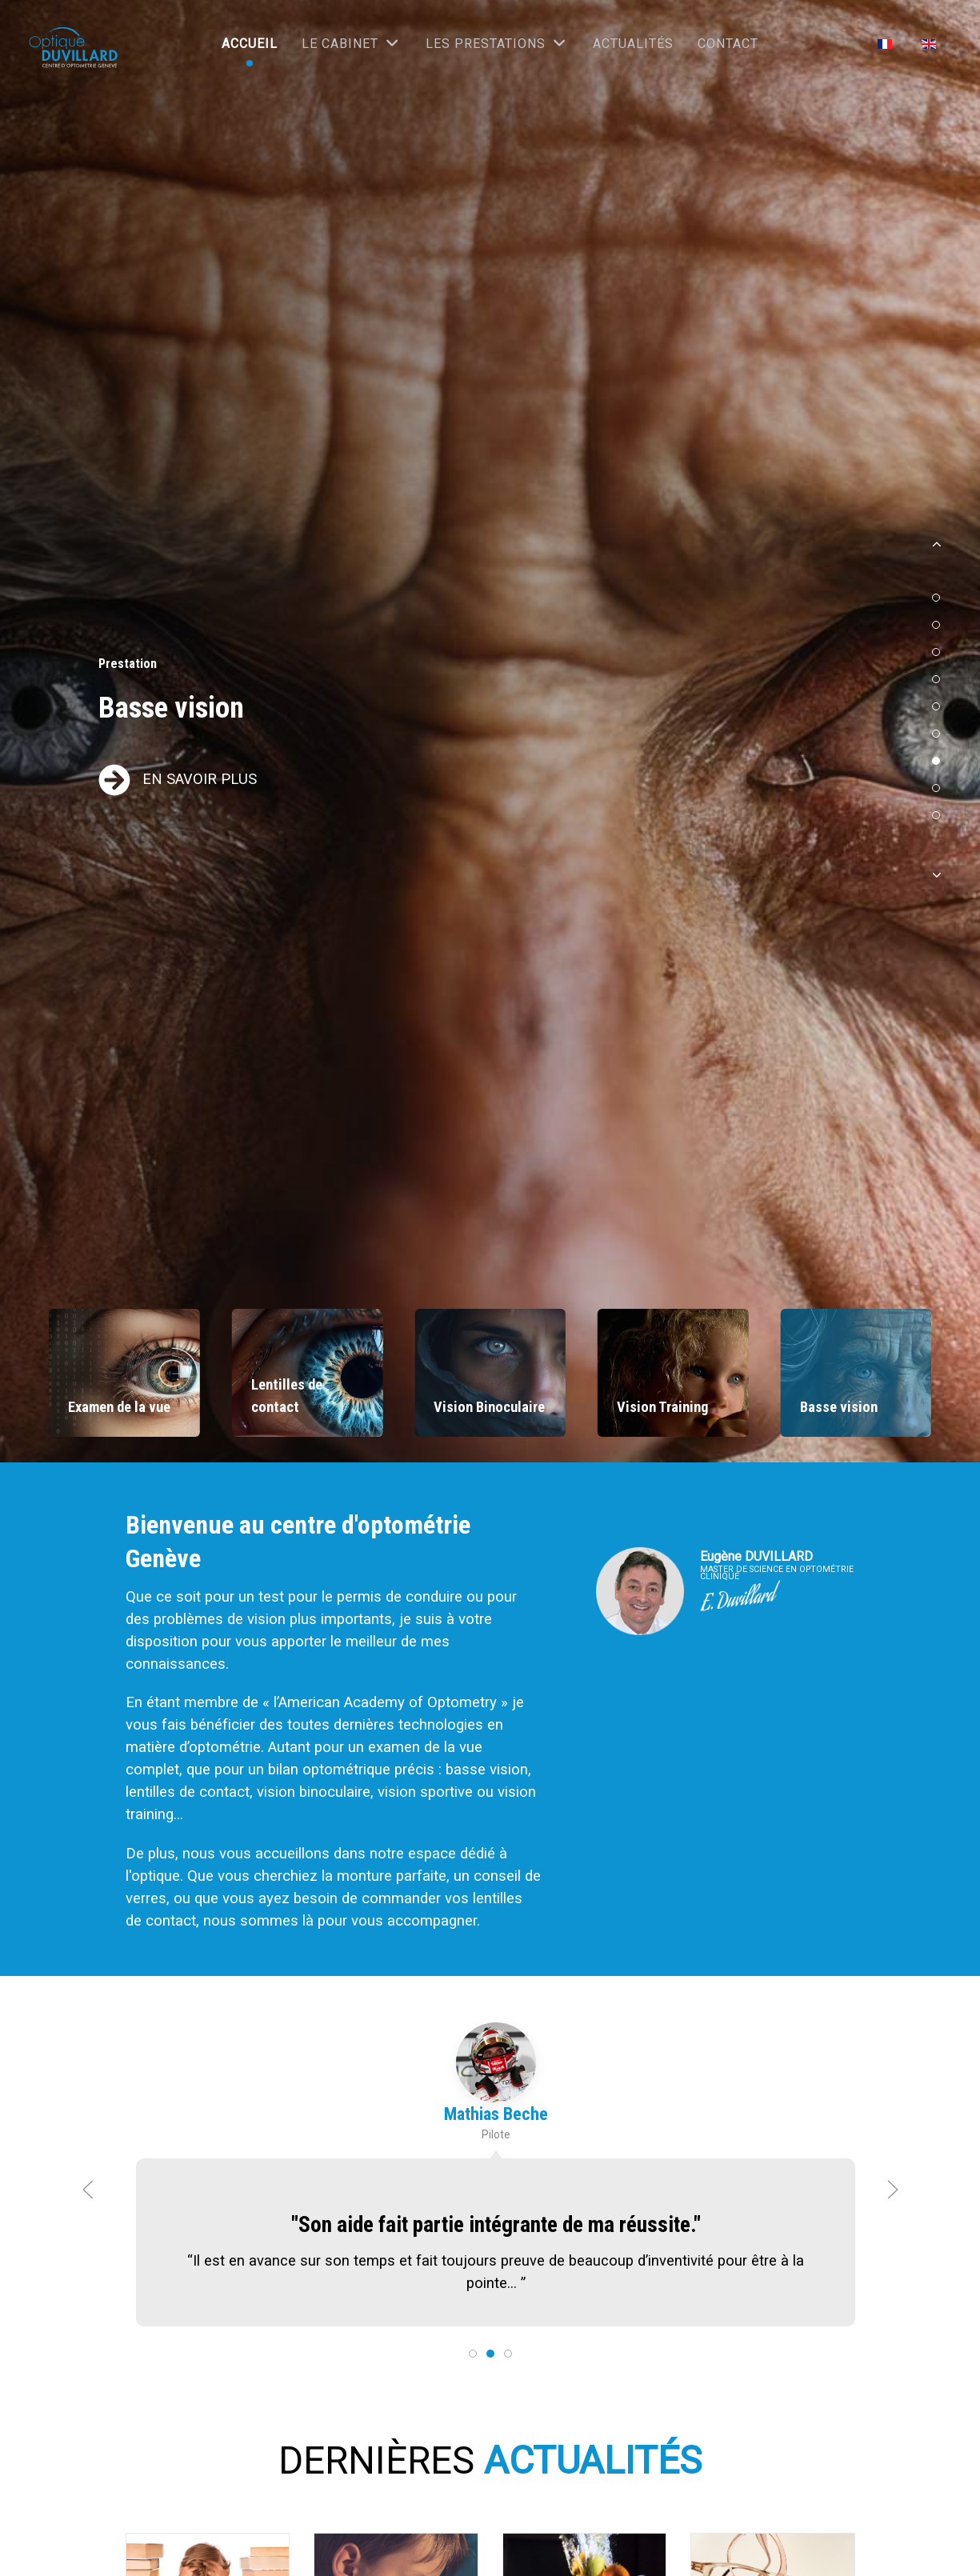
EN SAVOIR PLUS (199, 778)
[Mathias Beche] (495, 2066)
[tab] (473, 2354)
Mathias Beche (495, 2116)
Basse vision (171, 707)
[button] (936, 550)
